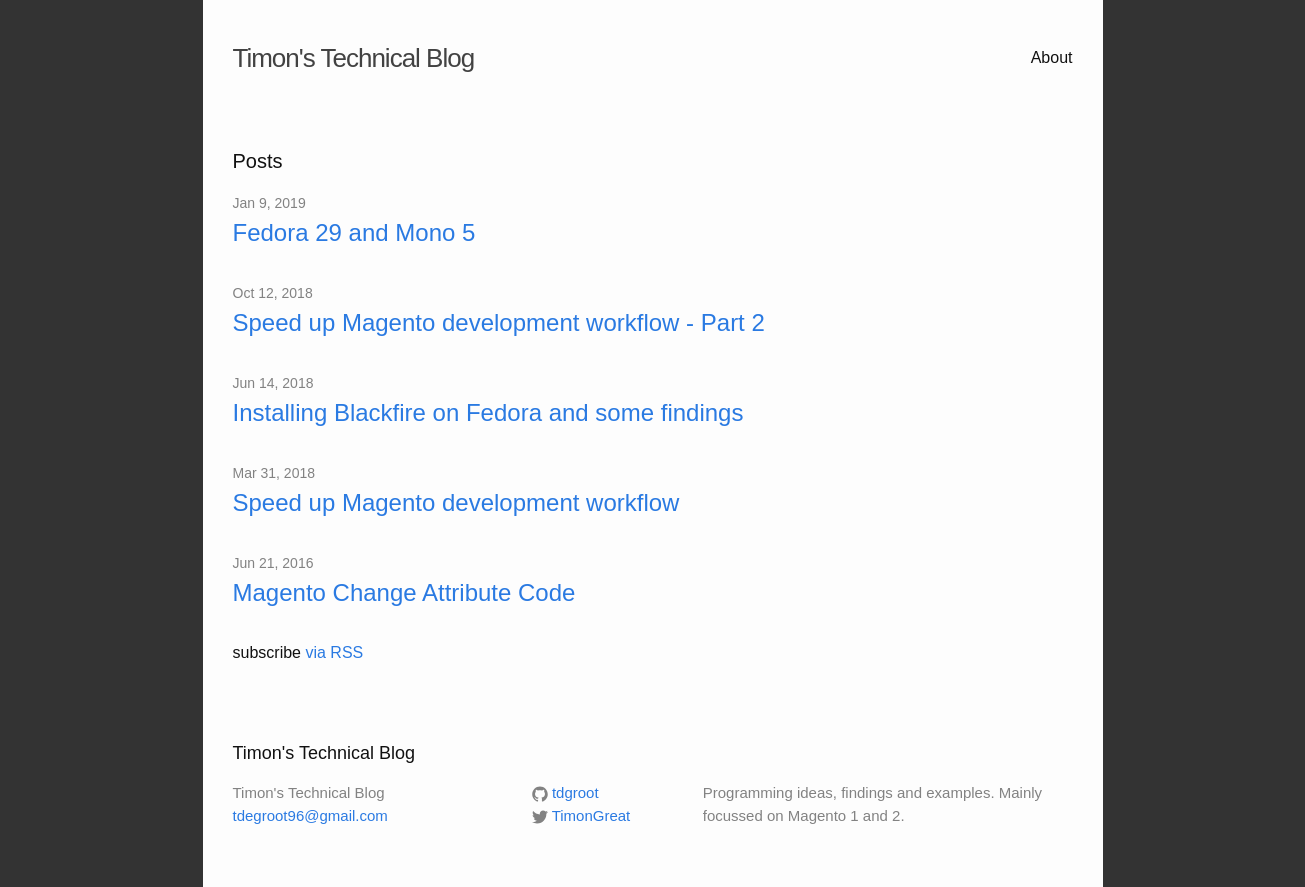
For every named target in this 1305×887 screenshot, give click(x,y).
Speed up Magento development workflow (456, 502)
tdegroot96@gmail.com (310, 815)
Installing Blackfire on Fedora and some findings (488, 412)
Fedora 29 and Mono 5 (354, 232)
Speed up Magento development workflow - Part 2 (499, 322)
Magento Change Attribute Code (404, 592)
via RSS (334, 652)
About (1052, 57)
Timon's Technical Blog (354, 58)
